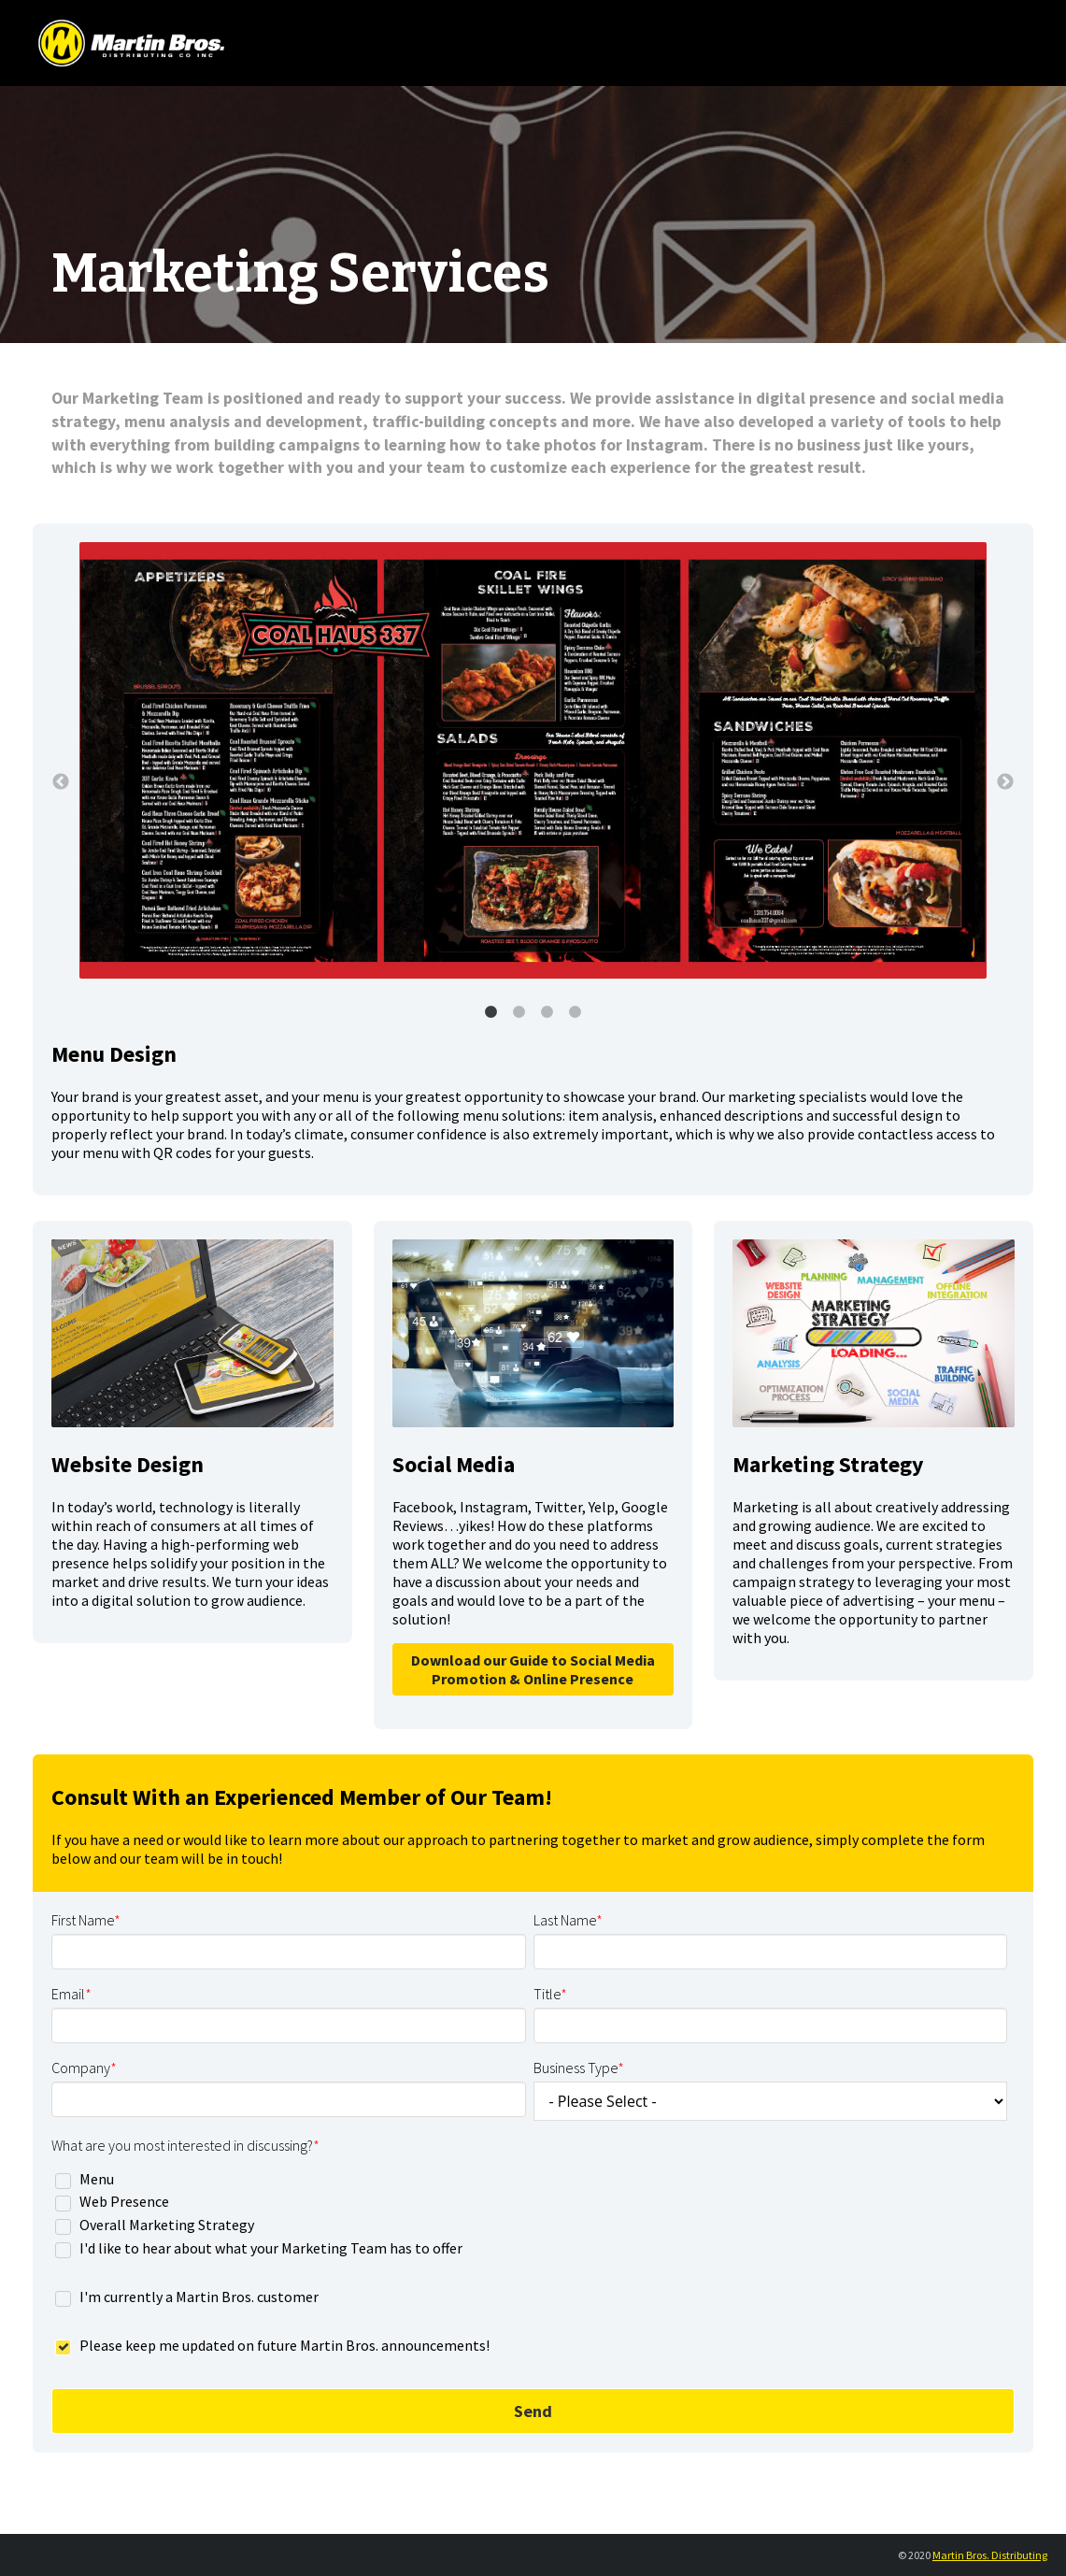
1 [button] (491, 1012)
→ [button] (1005, 782)
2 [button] (519, 1012)
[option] (533, 761)
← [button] (60, 782)
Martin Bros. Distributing (989, 2555)
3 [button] (547, 1012)
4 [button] (575, 1012)
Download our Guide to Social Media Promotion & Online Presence (533, 1669)
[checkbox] (529, 2213)
